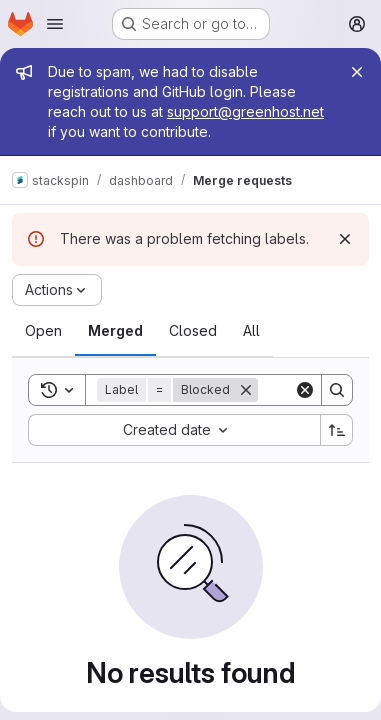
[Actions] (57, 290)
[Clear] (305, 390)
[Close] (357, 72)
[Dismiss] (345, 239)
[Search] (337, 390)
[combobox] (174, 430)
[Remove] (246, 390)
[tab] (43, 331)
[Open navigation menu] (55, 24)
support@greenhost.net (245, 111)
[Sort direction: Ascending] (337, 430)
